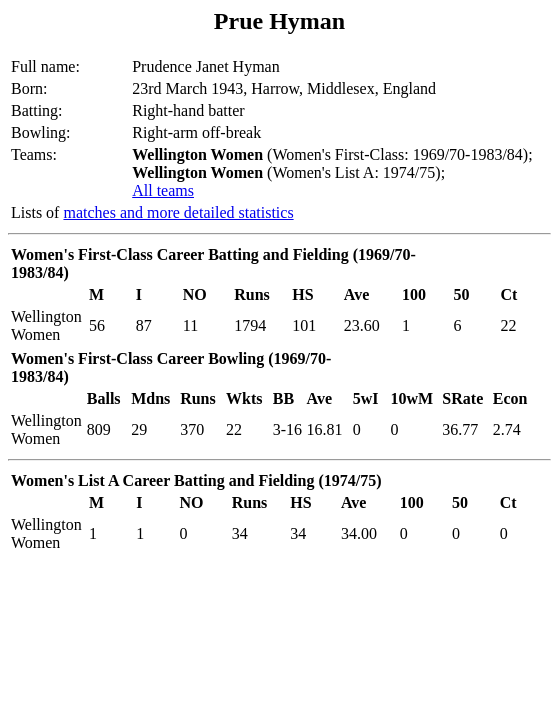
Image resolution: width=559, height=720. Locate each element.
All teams (163, 190)
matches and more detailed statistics (178, 212)
